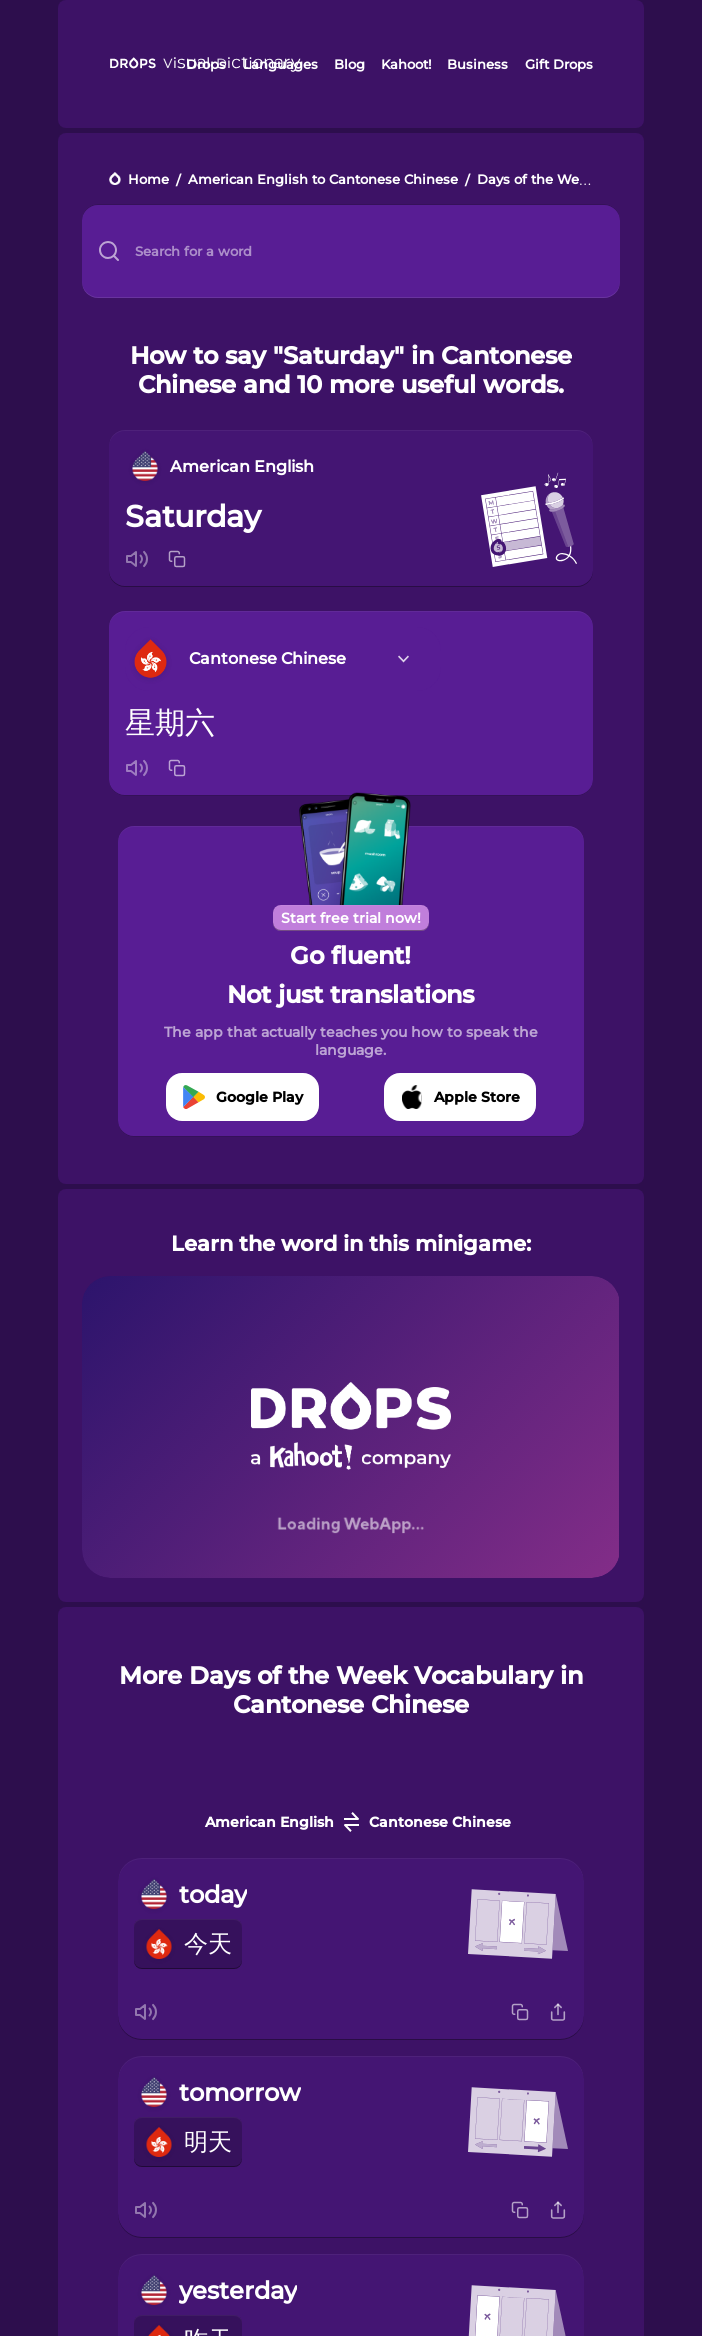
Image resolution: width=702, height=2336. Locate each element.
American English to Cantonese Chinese (323, 180)
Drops (206, 64)
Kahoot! (406, 64)
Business (477, 64)
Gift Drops (559, 64)
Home (148, 180)
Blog (349, 64)
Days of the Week (536, 180)
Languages (280, 64)
